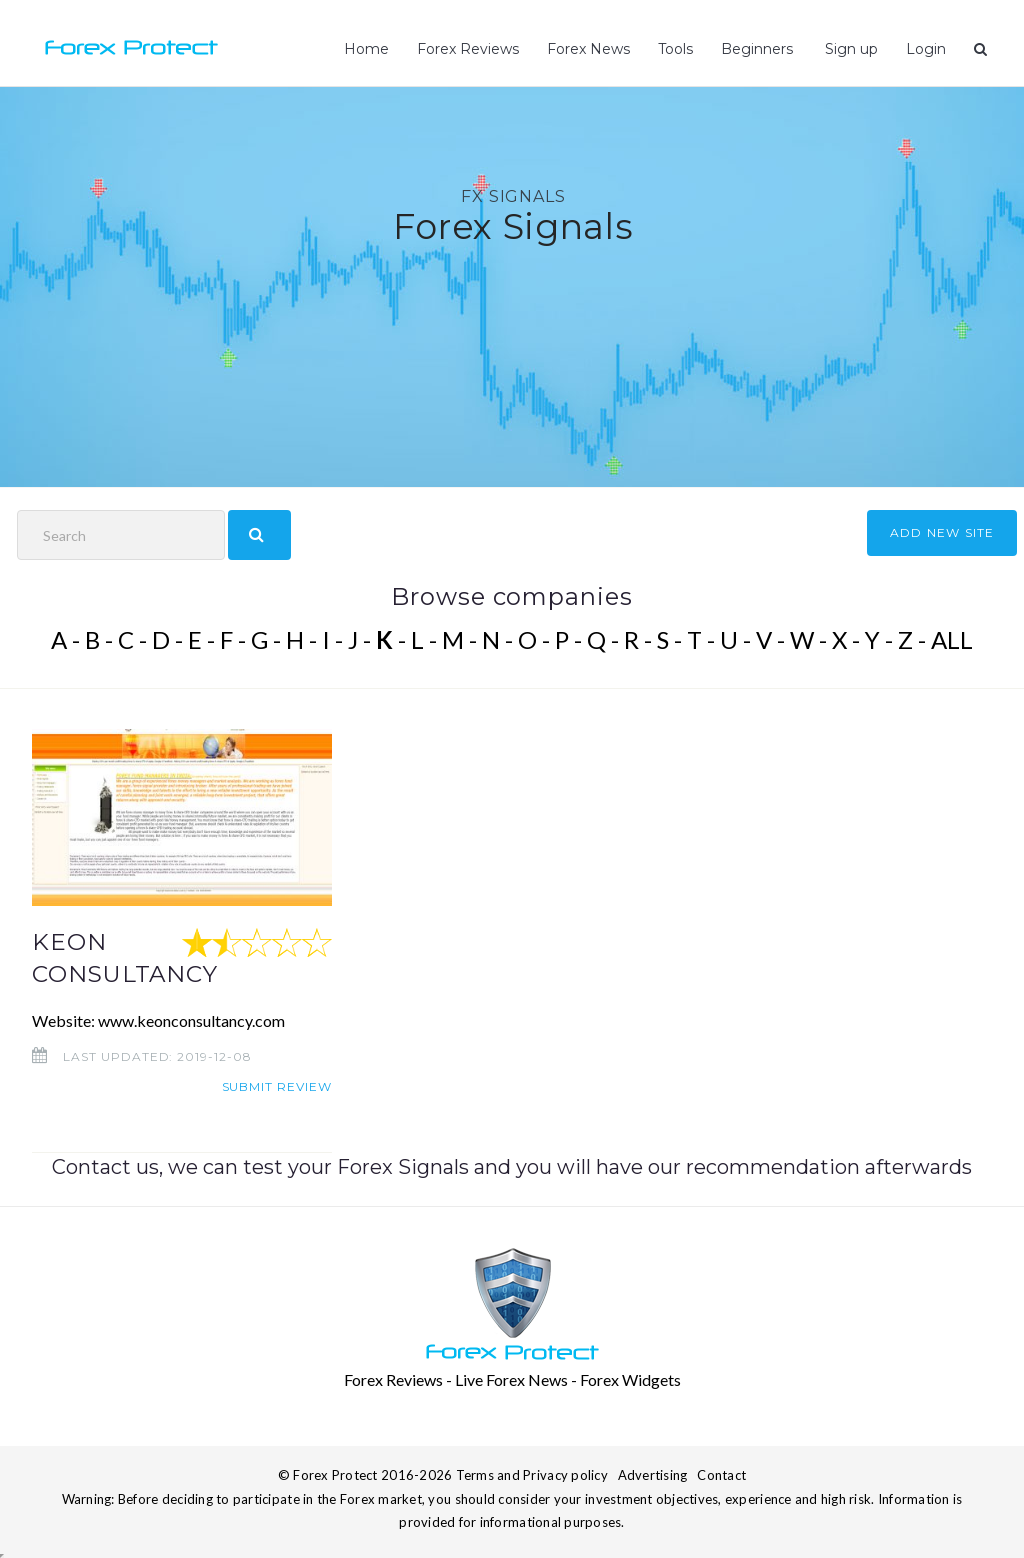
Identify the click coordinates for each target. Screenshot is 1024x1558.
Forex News (588, 49)
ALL (952, 639)
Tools (675, 49)
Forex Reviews (468, 49)
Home (366, 49)
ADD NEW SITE (942, 532)
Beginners (757, 49)
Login (926, 49)
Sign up (849, 49)
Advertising (653, 1475)
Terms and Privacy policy (532, 1475)
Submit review (277, 1086)
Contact (721, 1475)
